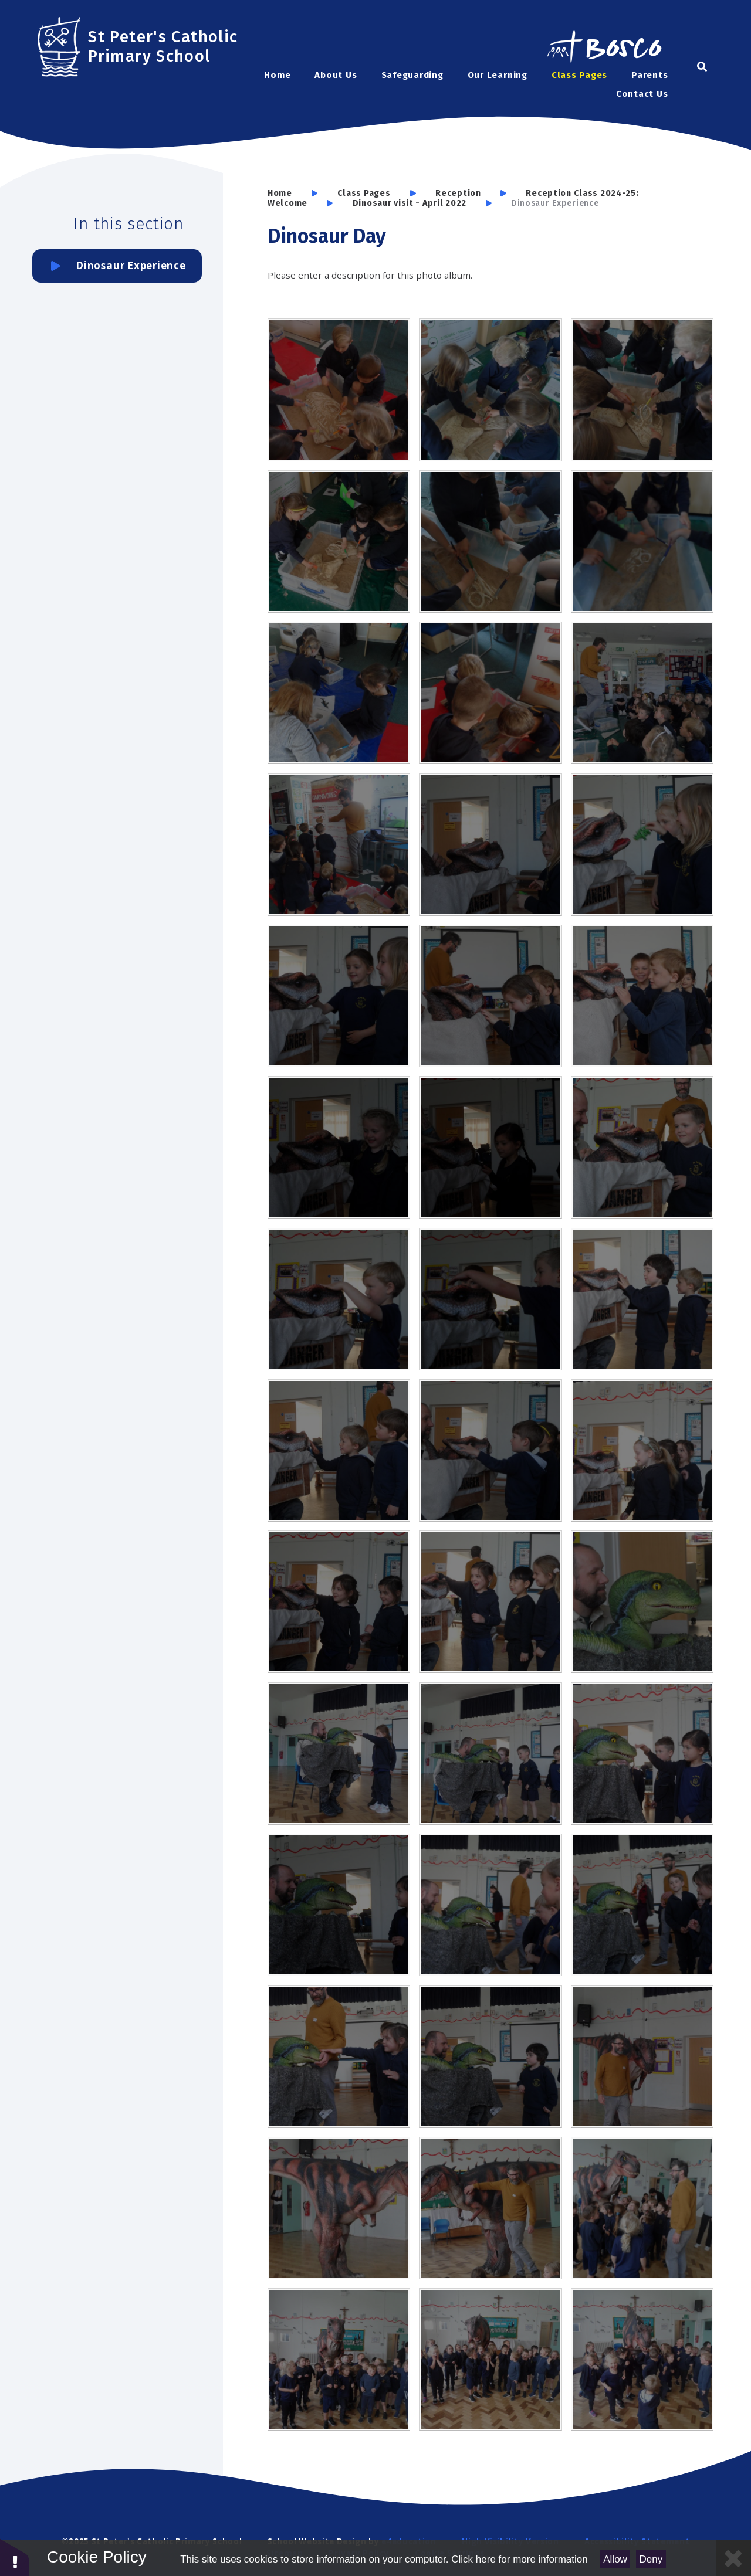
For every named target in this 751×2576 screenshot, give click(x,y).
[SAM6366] (642, 1904)
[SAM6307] (338, 389)
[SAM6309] (338, 844)
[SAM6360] (642, 1753)
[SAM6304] (642, 389)
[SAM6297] (490, 692)
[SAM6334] (490, 995)
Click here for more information (519, 2559)
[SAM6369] (490, 2056)
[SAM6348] (490, 1450)
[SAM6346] (642, 1299)
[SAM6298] (338, 692)
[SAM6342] (490, 1299)
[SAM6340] (642, 1147)
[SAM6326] (490, 844)
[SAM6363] (490, 1904)
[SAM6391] (338, 2359)
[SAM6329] (338, 995)
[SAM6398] (642, 2359)
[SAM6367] (338, 2056)
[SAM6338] (490, 1147)
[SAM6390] (642, 2208)
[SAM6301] (338, 541)
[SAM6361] (338, 1904)
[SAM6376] (490, 2208)
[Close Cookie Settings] (733, 2558)
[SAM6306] (490, 389)
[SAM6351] (490, 1601)
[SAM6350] (338, 1601)
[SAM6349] (642, 1450)
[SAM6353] (642, 1601)
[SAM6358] (490, 1753)
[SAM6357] (338, 1753)
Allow (615, 2559)
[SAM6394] (490, 2359)
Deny (651, 2559)
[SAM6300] (490, 541)
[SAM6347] (338, 1450)
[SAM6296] (642, 692)
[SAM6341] (338, 1299)
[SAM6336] (642, 995)
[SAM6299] (642, 541)
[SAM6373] (338, 2208)
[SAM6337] (338, 1147)
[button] (14, 2557)
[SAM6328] (642, 844)
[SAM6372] (642, 2056)
